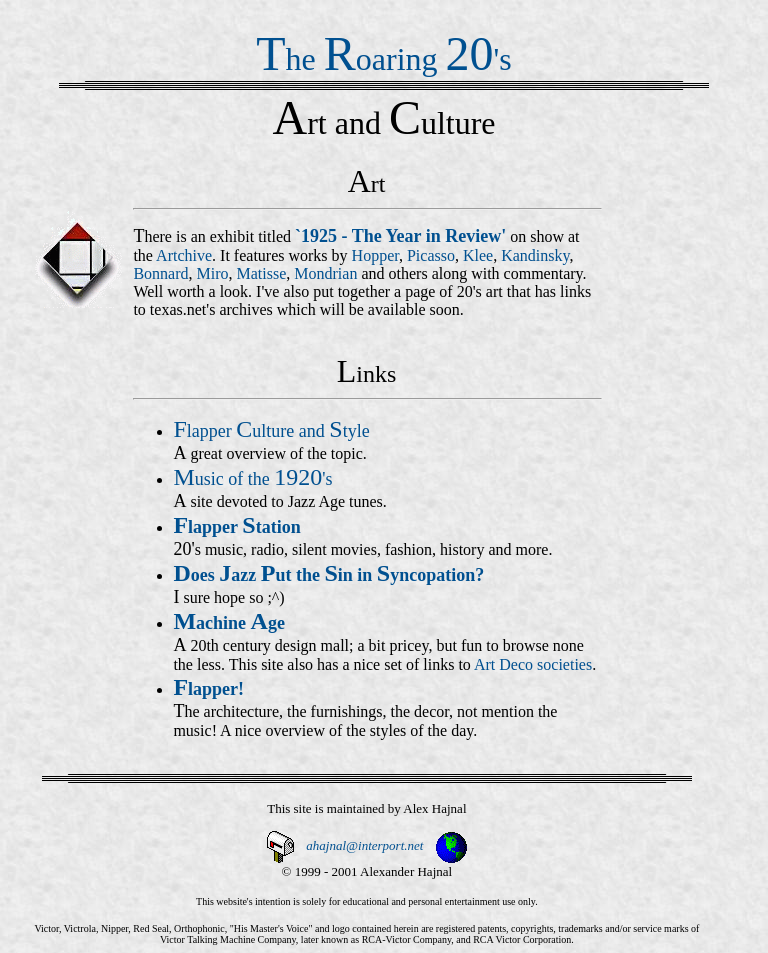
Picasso (431, 255)
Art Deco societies (533, 664)
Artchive (184, 255)
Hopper (375, 255)
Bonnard (160, 273)
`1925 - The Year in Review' (400, 236)
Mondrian (325, 273)
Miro (213, 273)
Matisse (262, 273)
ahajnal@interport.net (364, 845)
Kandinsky (535, 255)
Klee (478, 255)
